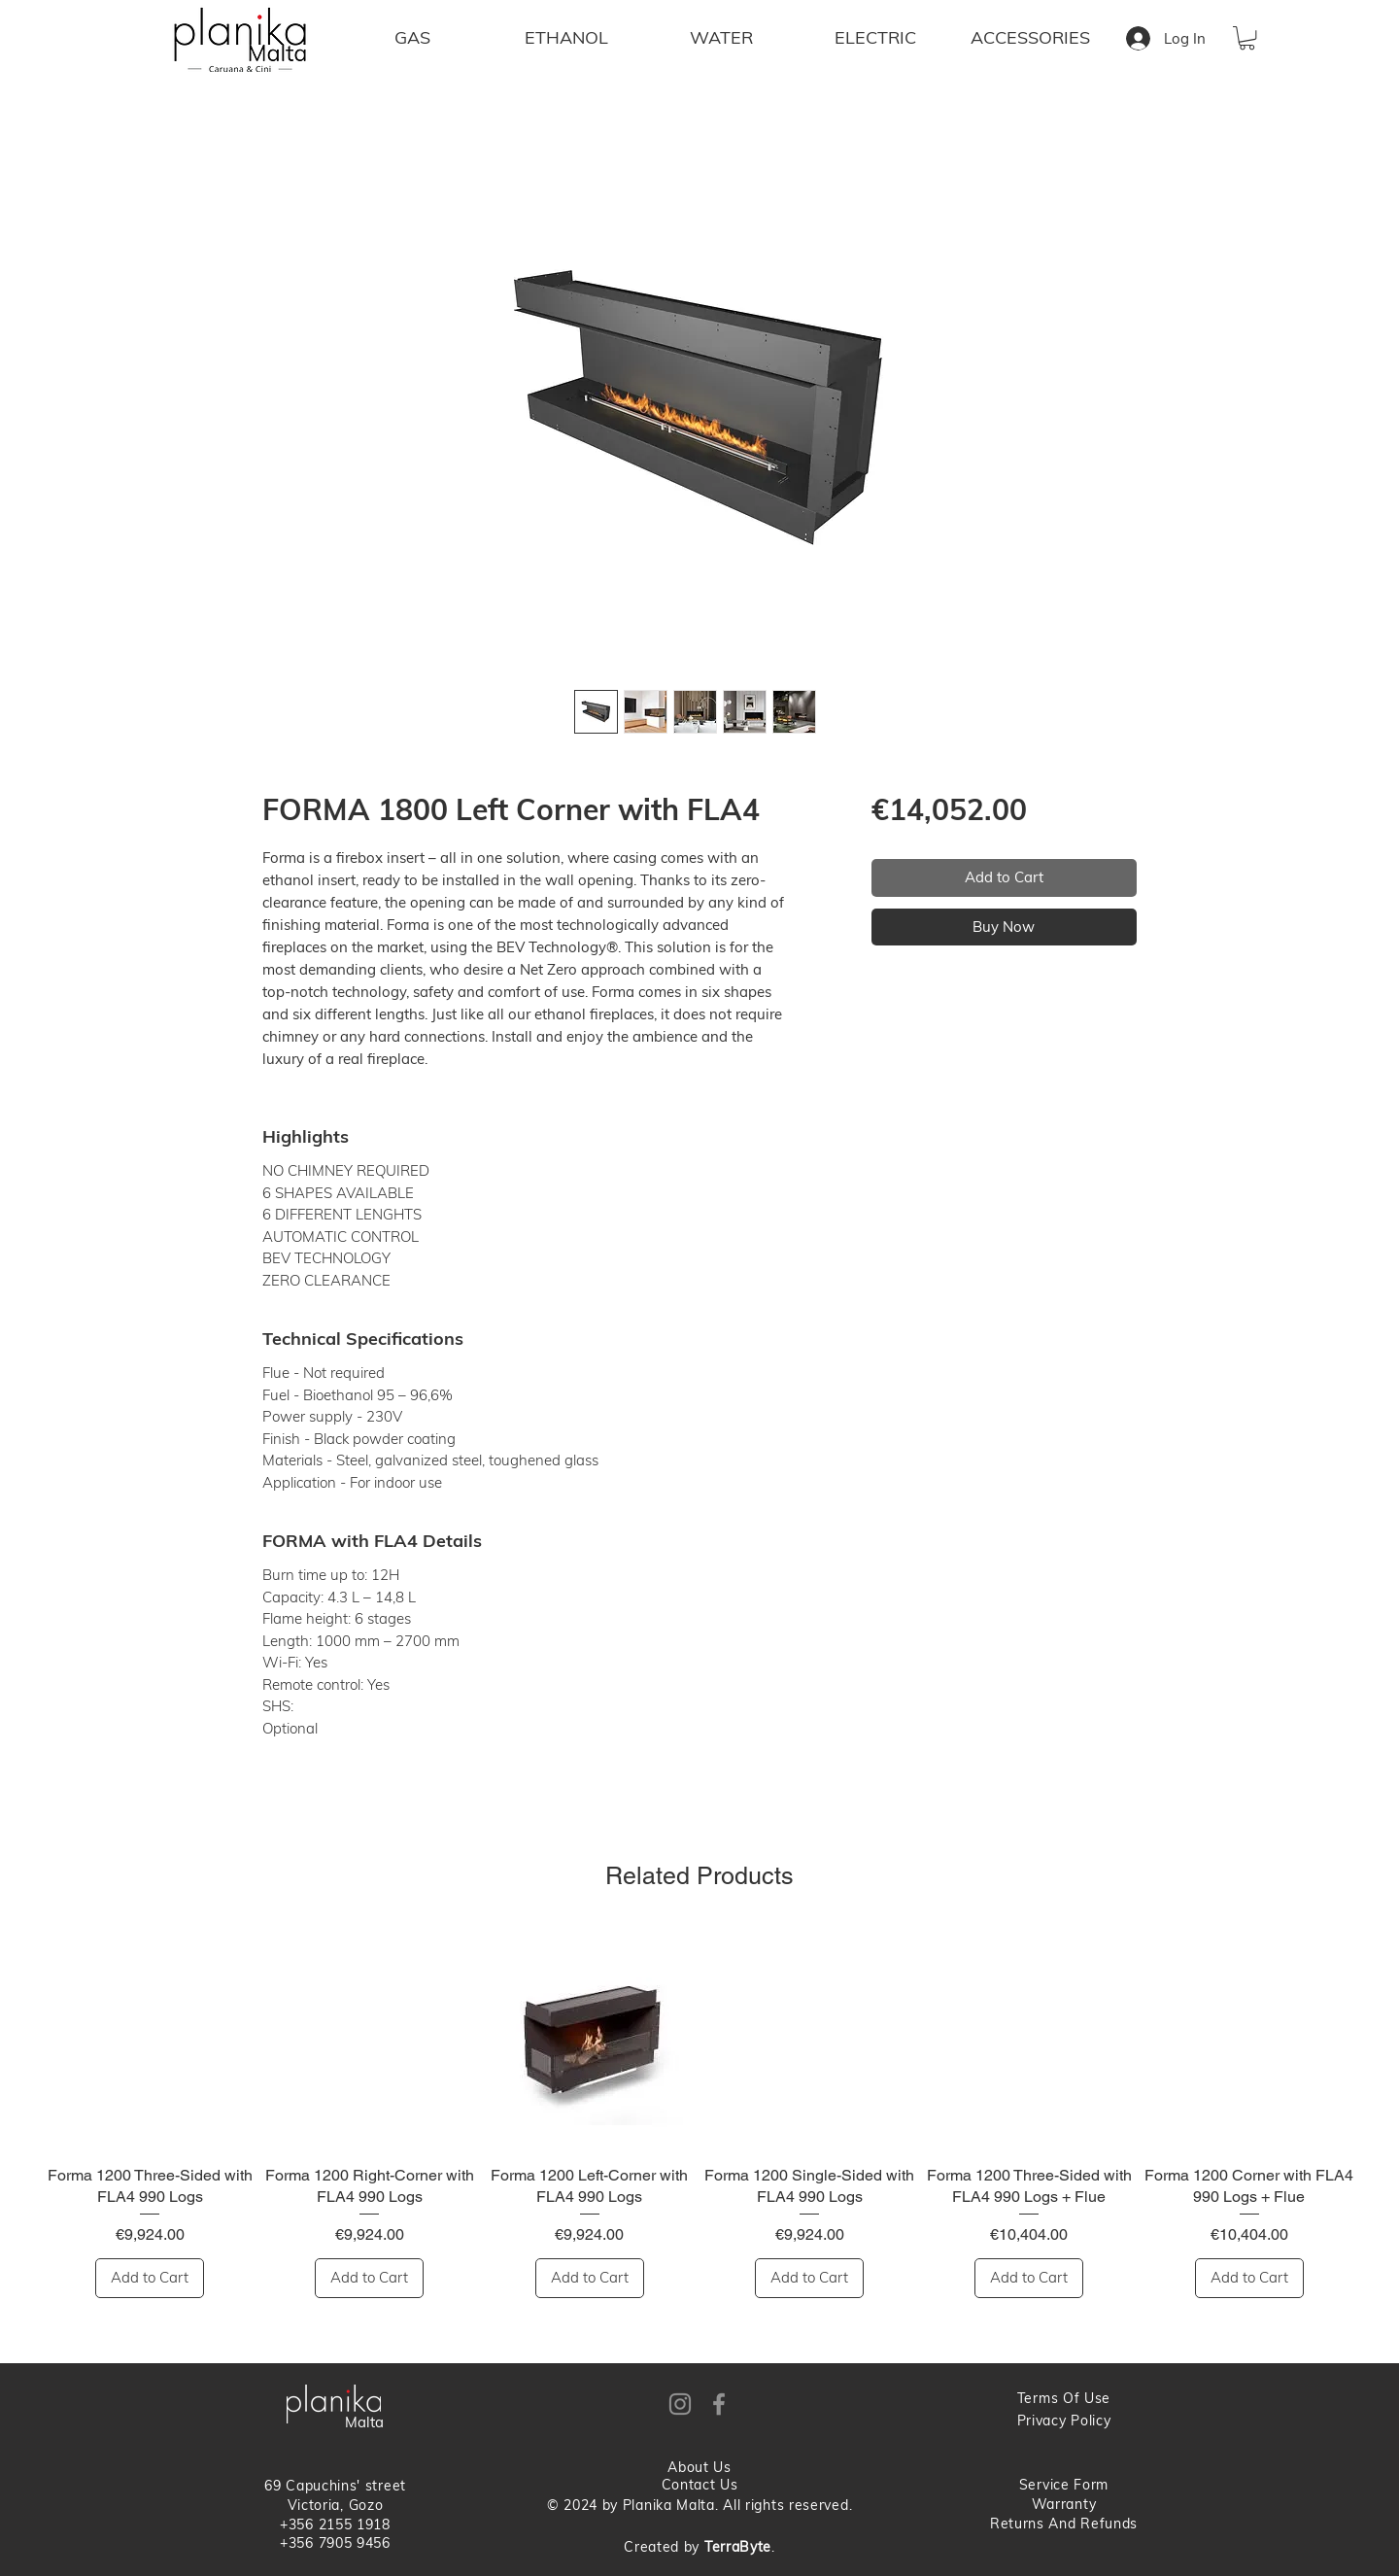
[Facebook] (719, 2404)
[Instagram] (680, 2404)
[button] (1247, 38)
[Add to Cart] (149, 2278)
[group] (699, 2113)
